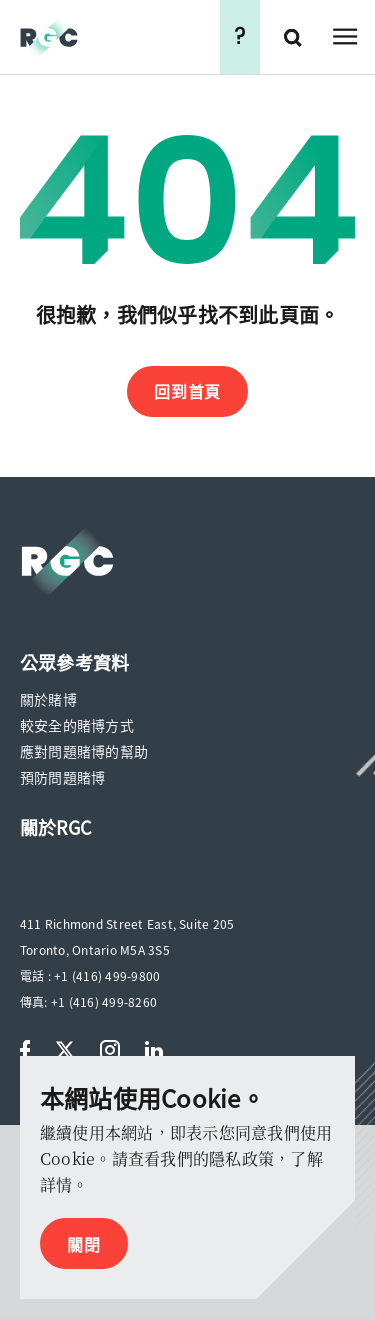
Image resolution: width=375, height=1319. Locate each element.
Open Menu (345, 37)
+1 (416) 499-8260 (104, 1002)
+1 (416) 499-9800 (107, 976)
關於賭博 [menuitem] (48, 699)
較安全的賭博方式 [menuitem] (77, 725)
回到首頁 (187, 391)
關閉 (84, 1244)
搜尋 (295, 37)
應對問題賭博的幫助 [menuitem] (84, 751)
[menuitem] (74, 663)
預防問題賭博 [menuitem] (62, 777)
